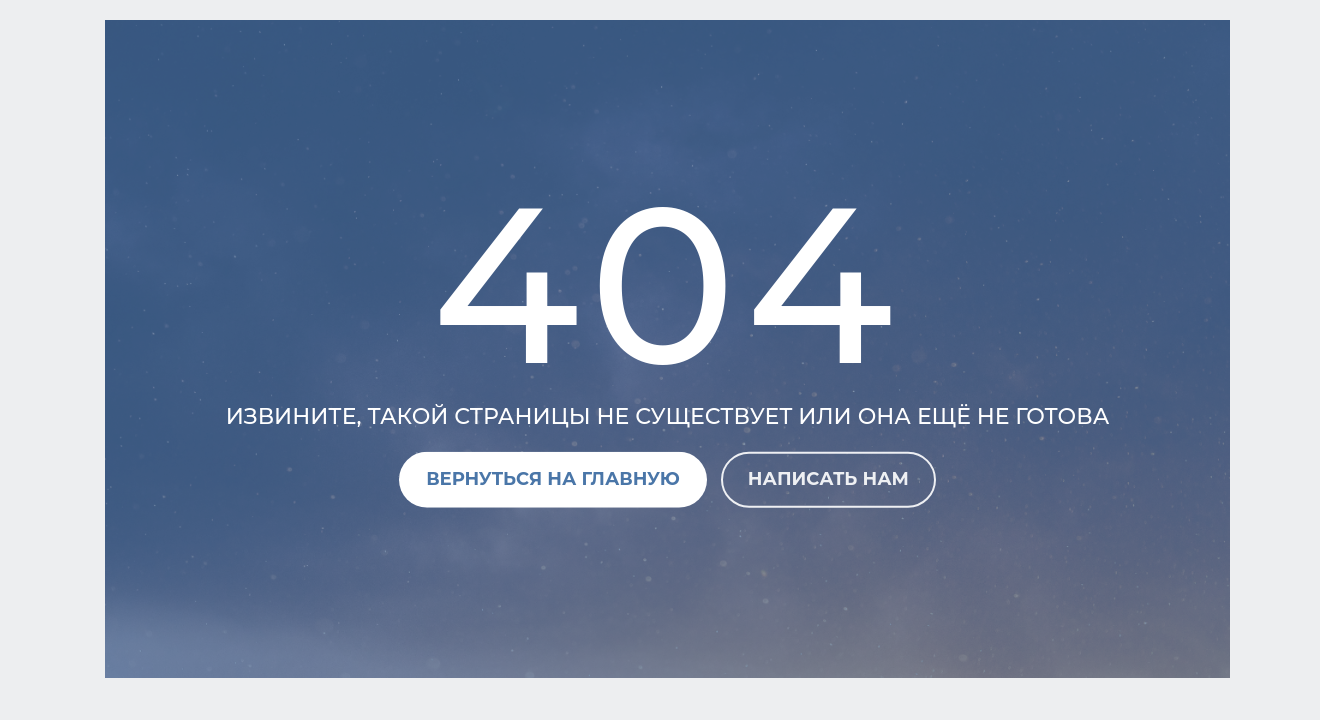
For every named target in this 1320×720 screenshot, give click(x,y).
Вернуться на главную (553, 479)
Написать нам (828, 479)
